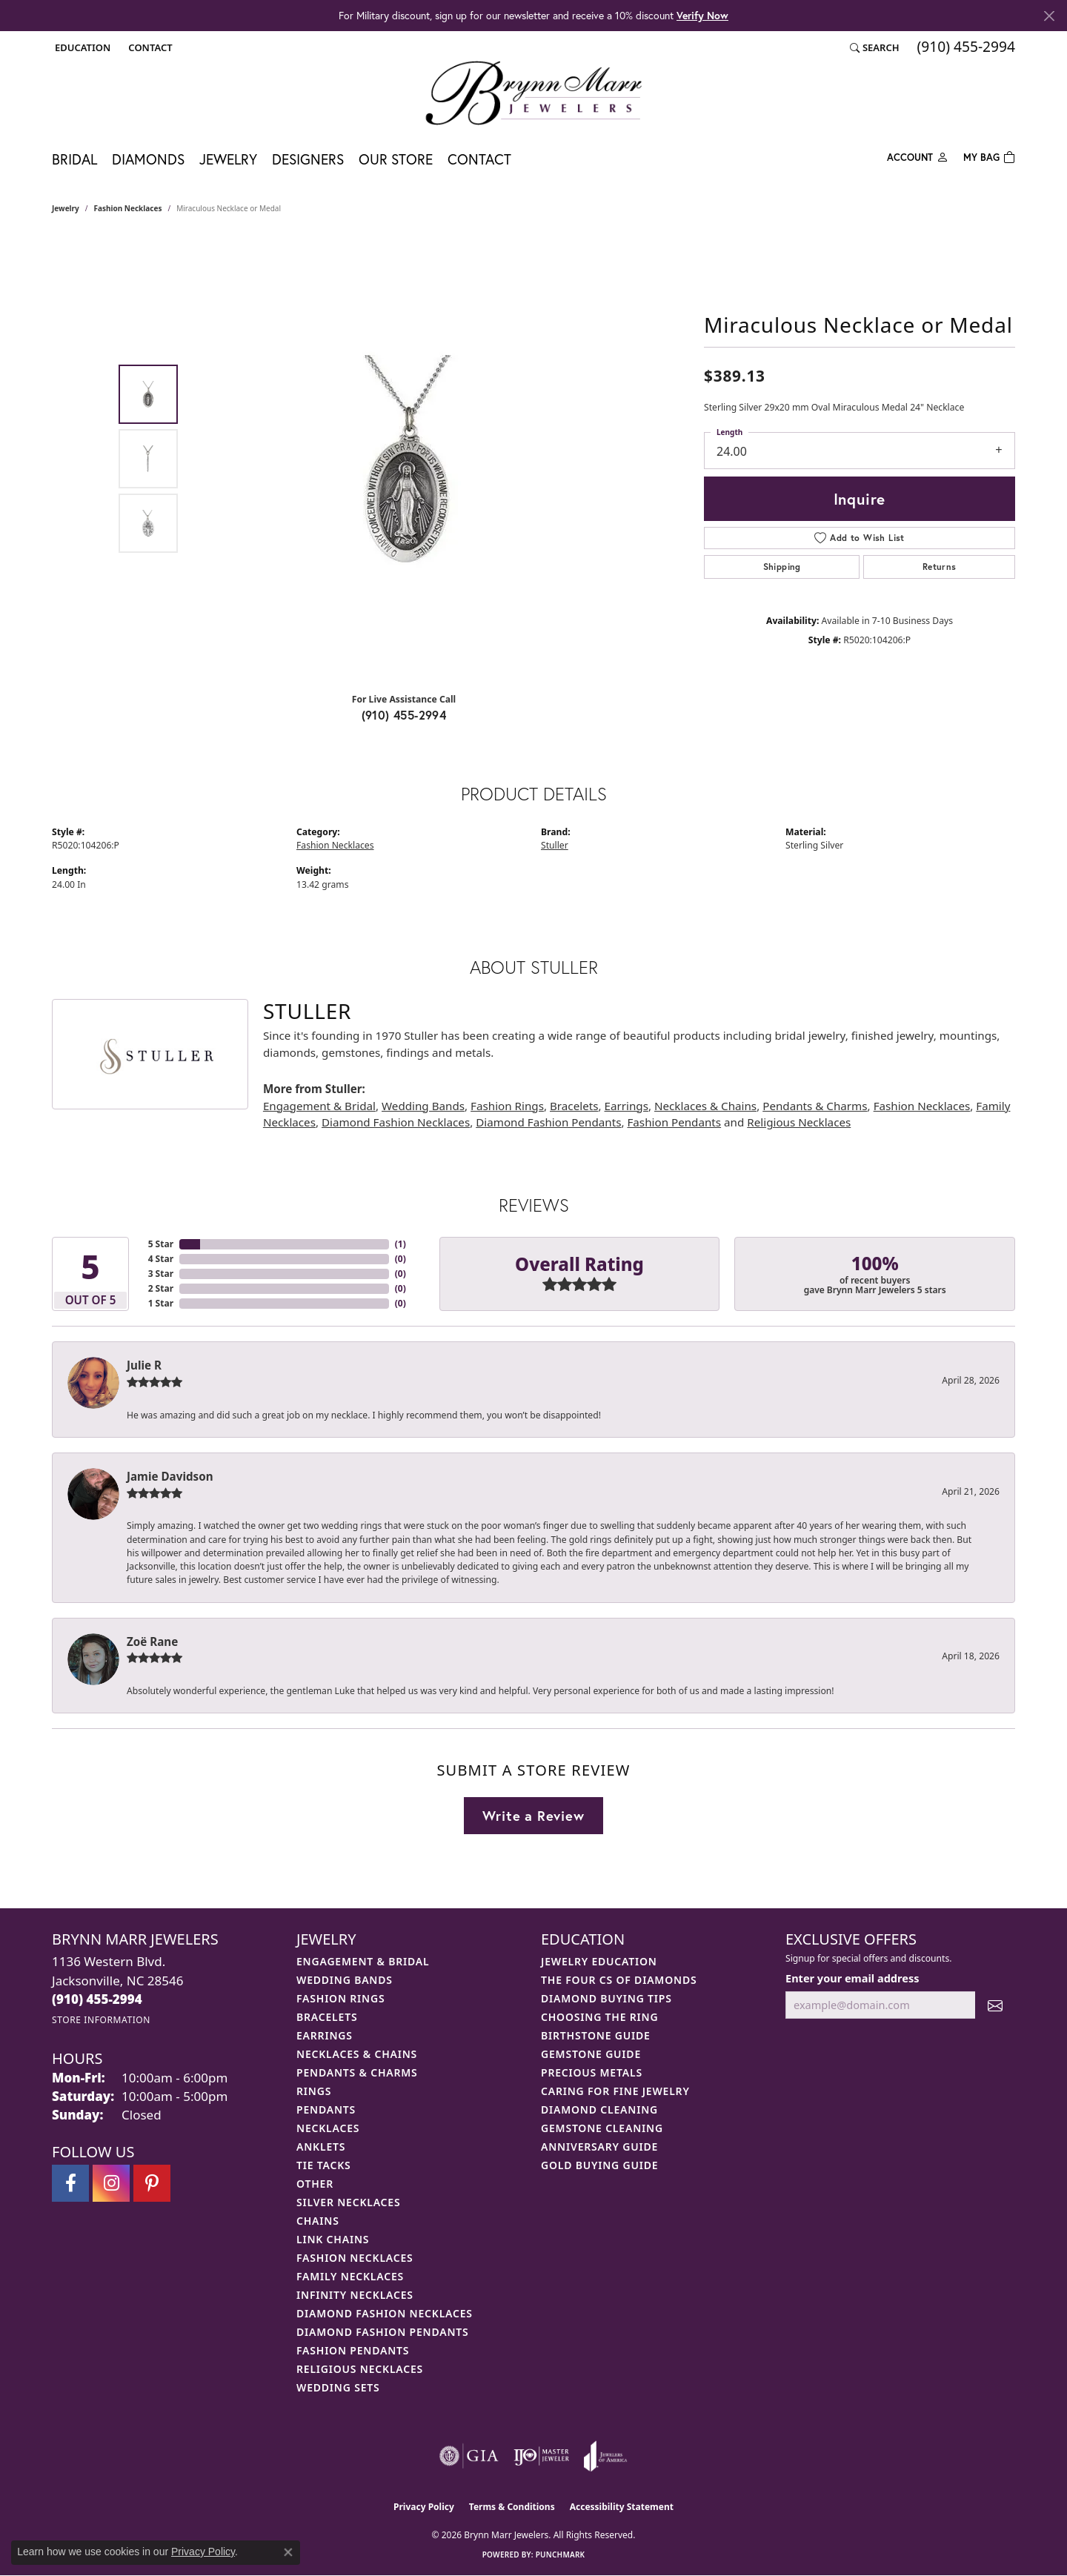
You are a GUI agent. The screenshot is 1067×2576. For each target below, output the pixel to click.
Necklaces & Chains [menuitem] (356, 2054)
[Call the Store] (97, 1999)
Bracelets (574, 1105)
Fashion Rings (507, 1105)
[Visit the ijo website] (541, 2455)
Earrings (626, 1105)
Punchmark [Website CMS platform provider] (560, 2554)
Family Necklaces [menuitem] (350, 2276)
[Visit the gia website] (469, 2455)
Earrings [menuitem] (324, 2035)
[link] (148, 47)
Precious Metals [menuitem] (591, 2072)
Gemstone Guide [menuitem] (591, 2054)
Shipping (782, 566)
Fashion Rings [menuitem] (340, 1998)
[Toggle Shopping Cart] (989, 156)
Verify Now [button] (702, 15)
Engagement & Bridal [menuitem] (362, 1961)
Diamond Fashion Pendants (548, 1122)
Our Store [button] (396, 159)
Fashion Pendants (674, 1122)
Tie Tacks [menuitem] (323, 2165)
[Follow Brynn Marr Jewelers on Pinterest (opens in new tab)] (151, 2183)
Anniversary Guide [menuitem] (599, 2147)
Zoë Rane (152, 1641)
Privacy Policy (423, 2506)
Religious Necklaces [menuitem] (359, 2369)
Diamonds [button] (148, 159)
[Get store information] (101, 2020)
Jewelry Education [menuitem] (599, 1961)
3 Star (160, 1273)
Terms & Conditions (512, 2506)
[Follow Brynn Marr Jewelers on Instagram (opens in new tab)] (111, 2183)
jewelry (65, 208)
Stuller (554, 845)
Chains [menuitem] (317, 2221)
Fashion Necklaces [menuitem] (354, 2258)
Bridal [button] (74, 159)
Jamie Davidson (170, 1476)
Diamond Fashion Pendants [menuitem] (382, 2332)
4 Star (160, 1258)
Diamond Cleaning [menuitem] (599, 2109)
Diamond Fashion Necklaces (396, 1122)
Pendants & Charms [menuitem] (357, 2072)
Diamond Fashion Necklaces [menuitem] (384, 2313)
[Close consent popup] (288, 2552)
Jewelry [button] (228, 159)
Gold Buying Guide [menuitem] (599, 2165)
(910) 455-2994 (404, 715)
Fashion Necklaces (128, 208)
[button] (81, 47)
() (400, 1244)
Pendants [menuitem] (326, 2109)
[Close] (1049, 16)
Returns (940, 566)
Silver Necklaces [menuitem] (348, 2202)
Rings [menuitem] (313, 2091)
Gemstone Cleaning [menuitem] (602, 2128)
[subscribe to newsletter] (995, 2005)
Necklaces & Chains (705, 1105)
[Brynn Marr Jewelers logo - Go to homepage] (533, 92)
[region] (407, 458)
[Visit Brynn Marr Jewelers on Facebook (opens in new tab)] (70, 2183)
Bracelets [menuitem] (326, 2017)
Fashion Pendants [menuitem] (352, 2350)
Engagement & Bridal (319, 1105)
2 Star (160, 1288)
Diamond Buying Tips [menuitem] (606, 1998)
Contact (479, 159)
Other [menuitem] (314, 2184)
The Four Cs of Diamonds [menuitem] (619, 1980)
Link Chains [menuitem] (332, 2239)
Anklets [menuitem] (320, 2147)
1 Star (160, 1303)
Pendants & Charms (814, 1105)
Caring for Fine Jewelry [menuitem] (615, 2091)
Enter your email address (852, 1978)
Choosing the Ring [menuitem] (599, 2017)
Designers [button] (308, 159)
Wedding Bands (423, 1105)
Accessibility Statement (622, 2506)
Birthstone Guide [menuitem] (596, 2035)
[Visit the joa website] (605, 2455)
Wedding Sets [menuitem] (338, 2387)
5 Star (160, 1244)
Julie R (144, 1365)
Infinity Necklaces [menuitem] (354, 2295)
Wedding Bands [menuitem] (344, 1980)
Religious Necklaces (799, 1122)
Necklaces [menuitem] (327, 2128)
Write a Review (533, 1816)
